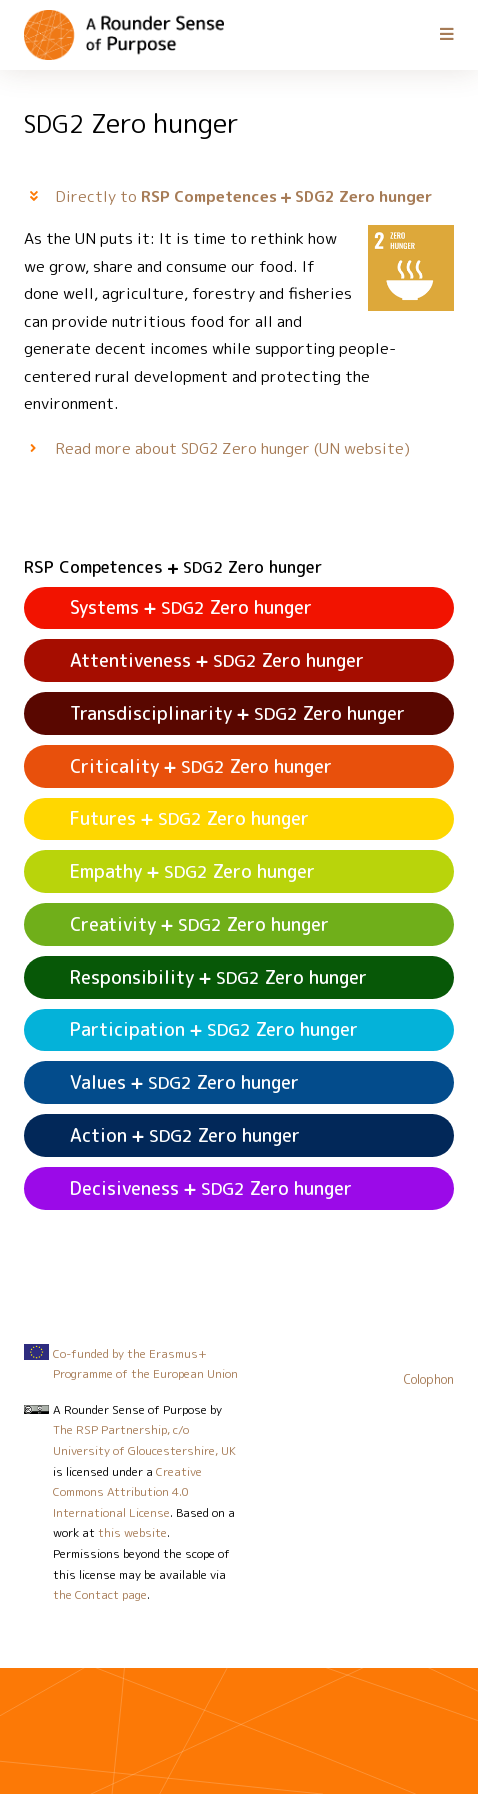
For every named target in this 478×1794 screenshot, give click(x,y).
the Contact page (100, 1594)
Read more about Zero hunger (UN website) (232, 448)
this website (132, 1532)
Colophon (429, 1379)
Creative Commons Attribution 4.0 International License (127, 1492)
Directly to (243, 196)
